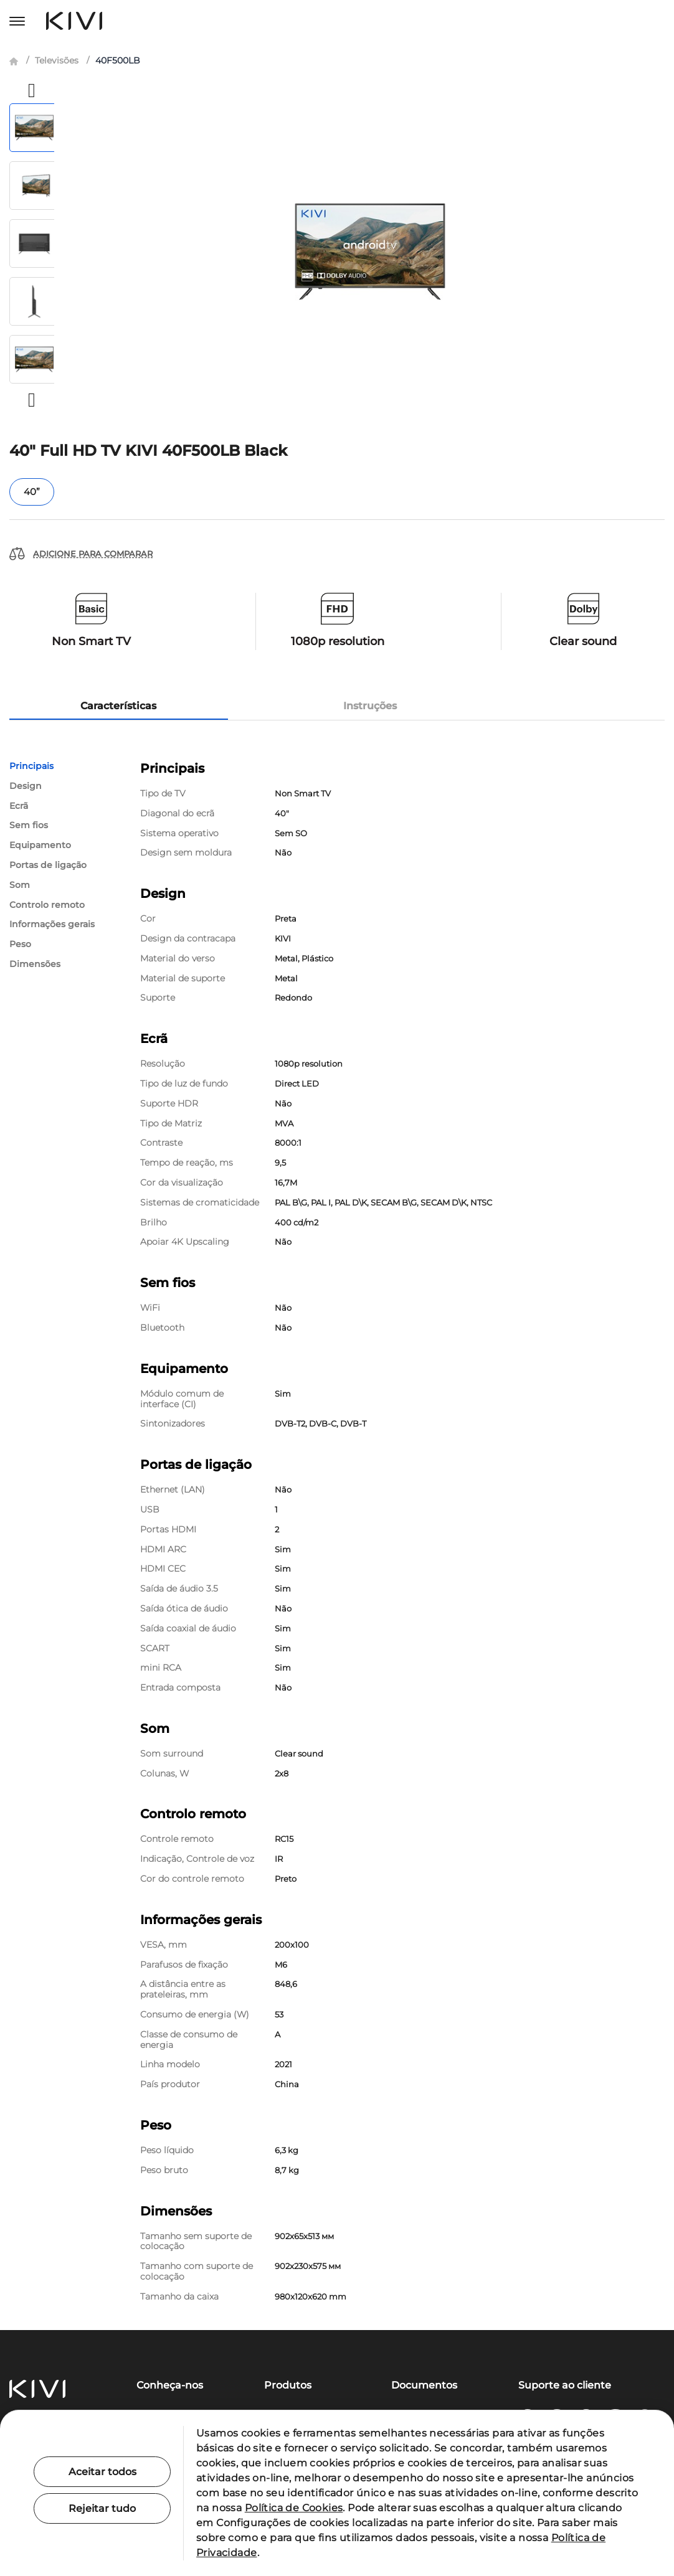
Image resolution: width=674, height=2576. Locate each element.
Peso (20, 944)
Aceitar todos (102, 2472)
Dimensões (34, 964)
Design (25, 786)
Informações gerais (52, 924)
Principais (31, 766)
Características (118, 706)
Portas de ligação (48, 865)
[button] (31, 90)
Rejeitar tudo (102, 2508)
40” (32, 492)
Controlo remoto (47, 905)
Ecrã (18, 806)
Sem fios (28, 825)
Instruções (370, 706)
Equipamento (40, 845)
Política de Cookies (294, 2508)
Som (19, 885)
